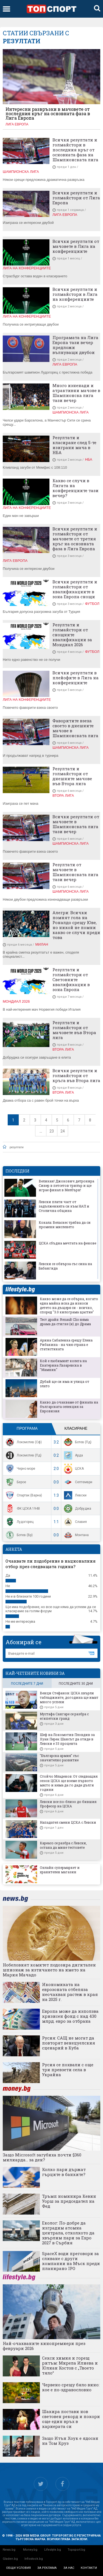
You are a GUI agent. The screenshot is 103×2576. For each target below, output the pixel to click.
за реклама (47, 2568)
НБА (88, 459)
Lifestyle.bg (52, 2549)
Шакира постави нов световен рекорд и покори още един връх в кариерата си (71, 2419)
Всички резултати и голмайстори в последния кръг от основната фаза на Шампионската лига (75, 149)
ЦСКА (73, 1468)
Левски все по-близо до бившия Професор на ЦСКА (68, 1803)
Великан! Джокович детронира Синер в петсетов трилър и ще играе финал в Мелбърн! (66, 1185)
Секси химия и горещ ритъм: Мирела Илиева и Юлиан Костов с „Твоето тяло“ (70, 2365)
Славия (75, 1522)
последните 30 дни (76, 1684)
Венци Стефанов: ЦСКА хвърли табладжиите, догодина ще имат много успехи (69, 1697)
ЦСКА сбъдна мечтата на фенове (67, 1243)
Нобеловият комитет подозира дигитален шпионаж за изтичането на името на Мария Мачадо (49, 1969)
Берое (15, 1482)
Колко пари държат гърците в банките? (64, 2172)
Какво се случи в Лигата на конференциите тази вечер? (75, 488)
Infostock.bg (33, 2559)
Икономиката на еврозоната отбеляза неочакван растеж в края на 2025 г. (70, 1992)
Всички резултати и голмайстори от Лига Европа (76, 197)
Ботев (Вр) (18, 1535)
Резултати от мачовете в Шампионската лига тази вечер (75, 872)
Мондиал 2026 (16, 1001)
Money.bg (30, 2549)
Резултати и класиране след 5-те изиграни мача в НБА (74, 445)
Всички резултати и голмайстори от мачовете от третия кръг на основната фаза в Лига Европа (74, 538)
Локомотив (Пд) (22, 1455)
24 (62, 1131)
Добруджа (77, 1508)
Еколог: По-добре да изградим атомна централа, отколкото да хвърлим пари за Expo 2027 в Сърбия (68, 2232)
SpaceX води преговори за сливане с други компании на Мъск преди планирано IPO (71, 2261)
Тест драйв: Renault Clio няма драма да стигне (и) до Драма (65, 1321)
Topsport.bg (76, 2549)
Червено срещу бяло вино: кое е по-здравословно (70, 2387)
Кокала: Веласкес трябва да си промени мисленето (65, 1224)
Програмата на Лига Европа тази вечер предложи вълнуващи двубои (75, 345)
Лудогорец (19, 1522)
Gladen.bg (10, 2559)
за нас (68, 2568)
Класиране (75, 1428)
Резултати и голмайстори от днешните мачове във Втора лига (72, 776)
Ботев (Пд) (77, 1442)
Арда (73, 1455)
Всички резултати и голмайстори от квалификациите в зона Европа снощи (74, 589)
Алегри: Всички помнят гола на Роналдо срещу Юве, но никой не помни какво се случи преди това (76, 925)
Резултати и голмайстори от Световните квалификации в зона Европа (71, 979)
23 (51, 1131)
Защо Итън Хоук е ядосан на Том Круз (70, 2441)
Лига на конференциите (27, 268)
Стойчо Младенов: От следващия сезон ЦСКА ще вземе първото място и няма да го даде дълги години (69, 1783)
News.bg (9, 2549)
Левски (75, 1495)
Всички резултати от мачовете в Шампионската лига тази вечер (75, 824)
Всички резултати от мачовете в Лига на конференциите (75, 246)
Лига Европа (16, 124)
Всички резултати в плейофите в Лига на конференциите (75, 677)
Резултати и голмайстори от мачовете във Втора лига (74, 1030)
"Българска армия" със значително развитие (59, 1757)
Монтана (76, 1535)
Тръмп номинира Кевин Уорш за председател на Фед (69, 2201)
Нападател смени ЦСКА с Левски (68, 1822)
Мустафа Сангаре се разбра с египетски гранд (64, 1716)
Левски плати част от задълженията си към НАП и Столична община (64, 1206)
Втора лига (63, 795)
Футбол (92, 604)
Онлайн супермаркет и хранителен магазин (60, 1869)
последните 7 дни (27, 1684)
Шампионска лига (21, 172)
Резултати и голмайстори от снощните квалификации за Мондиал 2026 (72, 634)
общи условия (18, 2568)
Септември (77, 1482)
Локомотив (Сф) (23, 1442)
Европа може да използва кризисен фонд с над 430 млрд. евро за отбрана (70, 2016)
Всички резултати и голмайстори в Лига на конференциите (75, 294)
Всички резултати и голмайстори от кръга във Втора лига (76, 1075)
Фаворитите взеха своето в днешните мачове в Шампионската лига (75, 728)
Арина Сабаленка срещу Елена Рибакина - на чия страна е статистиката (66, 1344)
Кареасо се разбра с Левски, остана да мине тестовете (63, 1845)
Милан (41, 944)
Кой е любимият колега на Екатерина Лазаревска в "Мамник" (63, 1365)
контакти (89, 2568)
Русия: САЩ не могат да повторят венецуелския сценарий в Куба (68, 2042)
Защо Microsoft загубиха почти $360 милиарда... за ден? (42, 2157)
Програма (27, 1428)
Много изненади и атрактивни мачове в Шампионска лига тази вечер (76, 393)
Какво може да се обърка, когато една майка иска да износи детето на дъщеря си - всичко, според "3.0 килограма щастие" (69, 1305)
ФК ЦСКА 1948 (22, 1508)
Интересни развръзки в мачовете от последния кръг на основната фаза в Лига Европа (47, 113)
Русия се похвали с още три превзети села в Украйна (67, 2069)
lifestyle (20, 1289)
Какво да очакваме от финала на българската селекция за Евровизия (69, 1406)
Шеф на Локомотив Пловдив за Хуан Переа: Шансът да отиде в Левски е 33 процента (67, 1739)
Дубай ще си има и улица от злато (64, 1383)
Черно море (19, 1468)
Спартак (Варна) (23, 1495)
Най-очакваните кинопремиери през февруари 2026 (44, 2346)
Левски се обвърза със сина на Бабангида (65, 1266)
